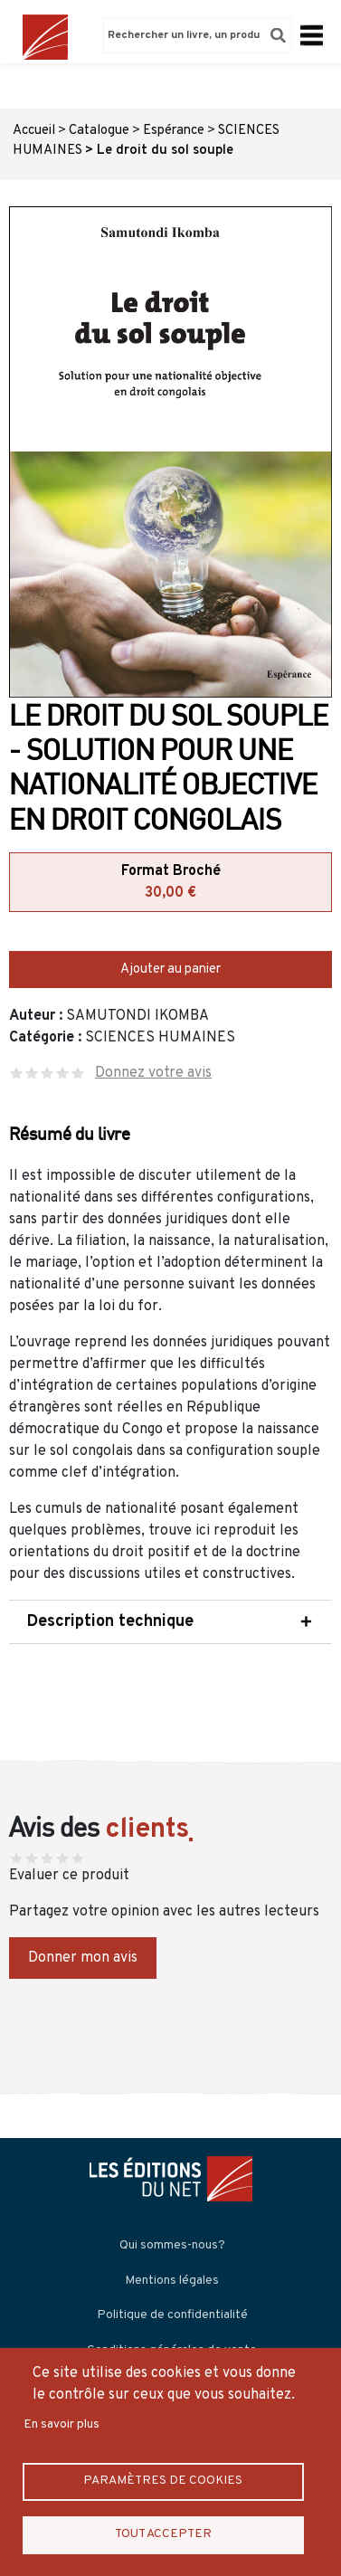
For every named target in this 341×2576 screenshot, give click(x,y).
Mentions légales (172, 2280)
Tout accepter (163, 2534)
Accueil (34, 130)
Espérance (173, 130)
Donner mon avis (82, 1958)
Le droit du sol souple (165, 150)
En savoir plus (61, 2424)
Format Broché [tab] (170, 883)
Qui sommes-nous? (172, 2245)
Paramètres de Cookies (162, 2480)
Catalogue (99, 130)
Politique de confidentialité (172, 2315)
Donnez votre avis (153, 1073)
